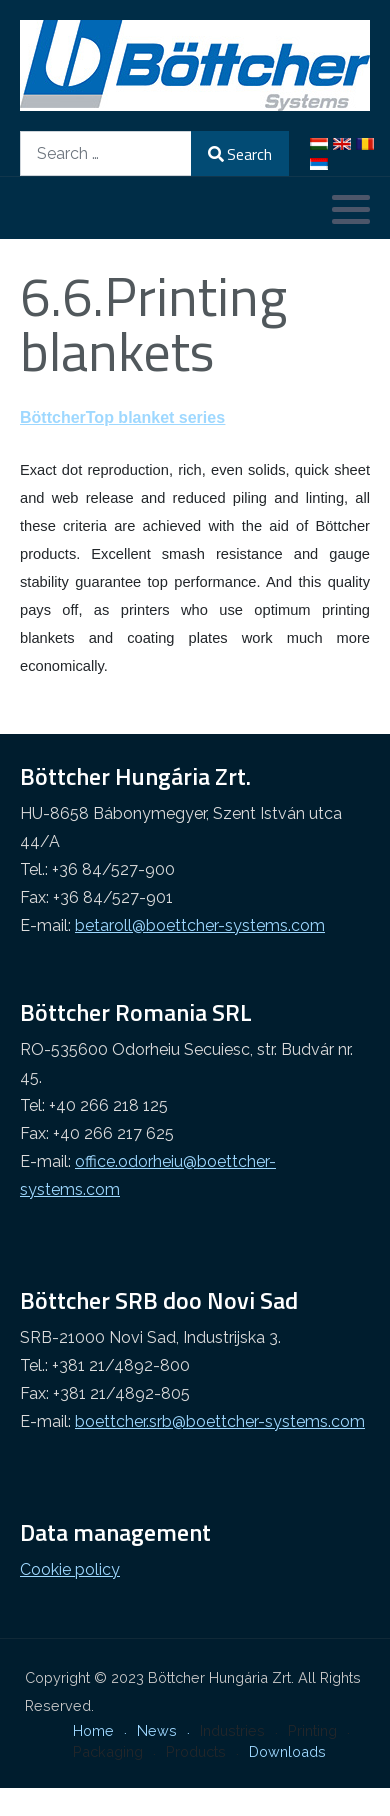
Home (93, 1730)
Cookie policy (70, 1569)
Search (240, 154)
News (157, 1730)
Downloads (287, 1751)
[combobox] (106, 153)
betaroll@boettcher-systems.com (200, 925)
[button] (351, 209)
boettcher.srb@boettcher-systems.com (220, 1421)
